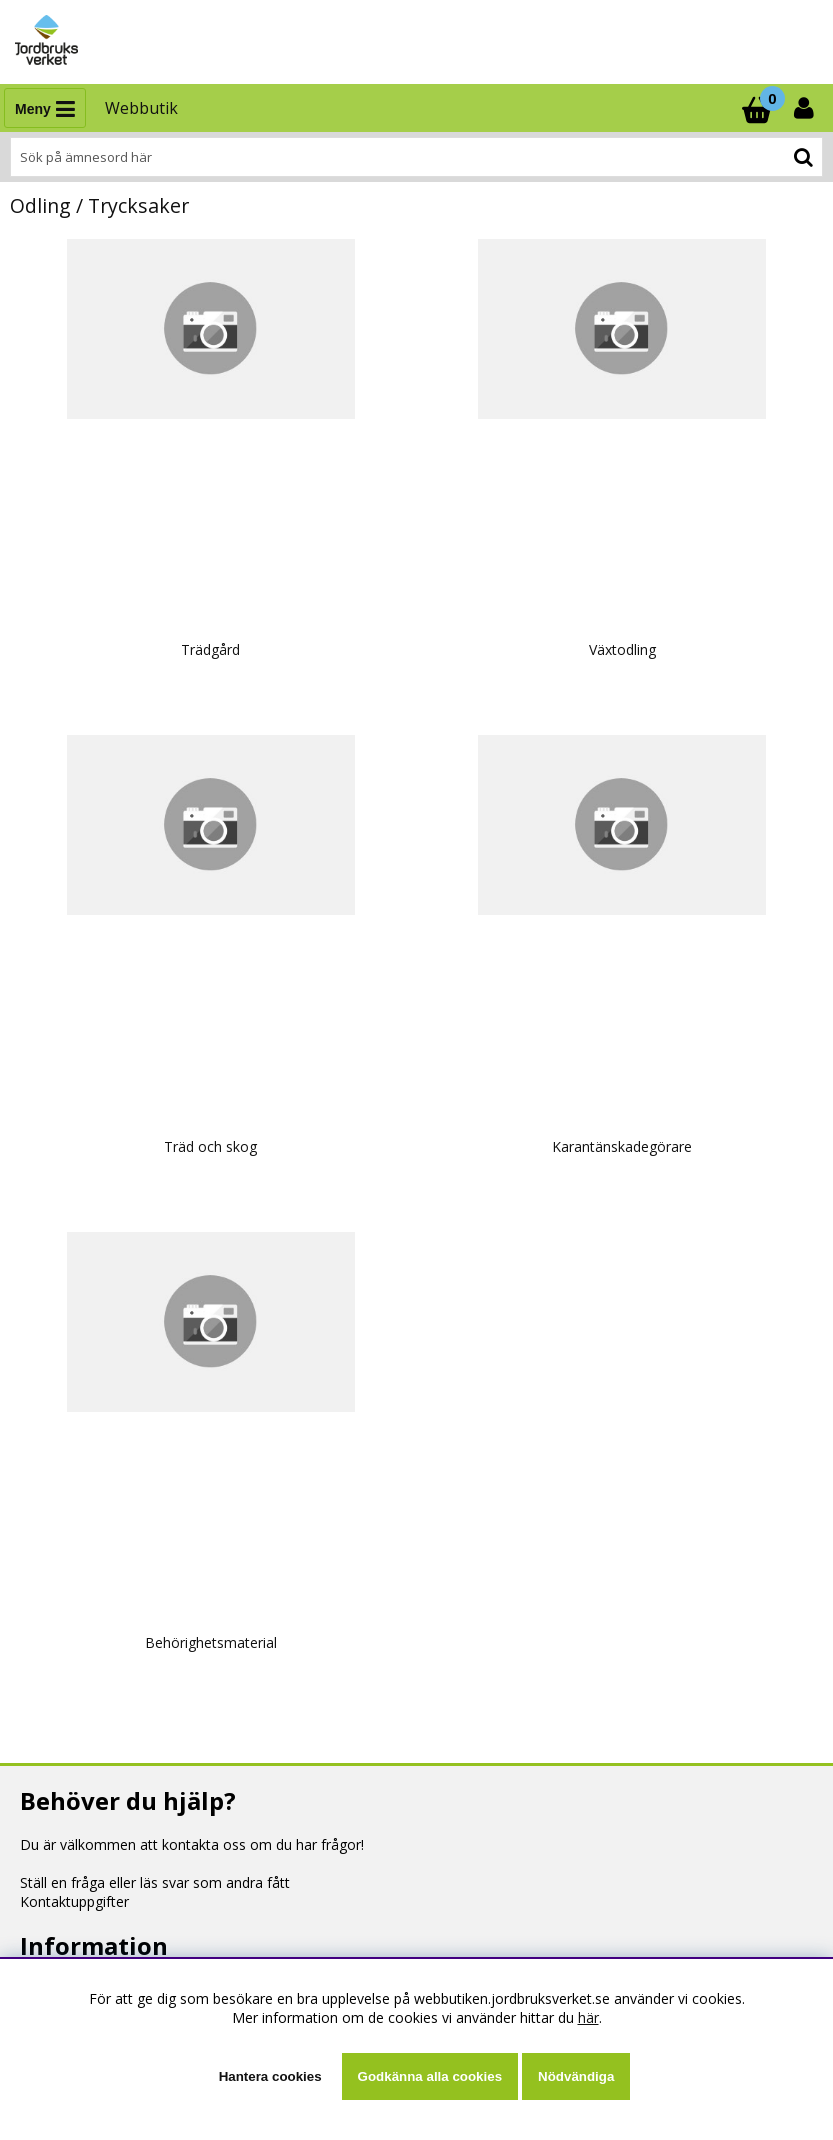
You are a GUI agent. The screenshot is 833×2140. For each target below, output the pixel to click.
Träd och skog (210, 1146)
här (588, 2017)
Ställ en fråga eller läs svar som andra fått (155, 1882)
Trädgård (210, 649)
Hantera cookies (270, 2076)
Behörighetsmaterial (211, 1642)
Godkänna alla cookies (430, 2076)
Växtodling (622, 649)
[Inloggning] (806, 108)
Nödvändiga (576, 2076)
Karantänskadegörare (622, 1146)
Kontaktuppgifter (74, 1901)
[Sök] (416, 157)
